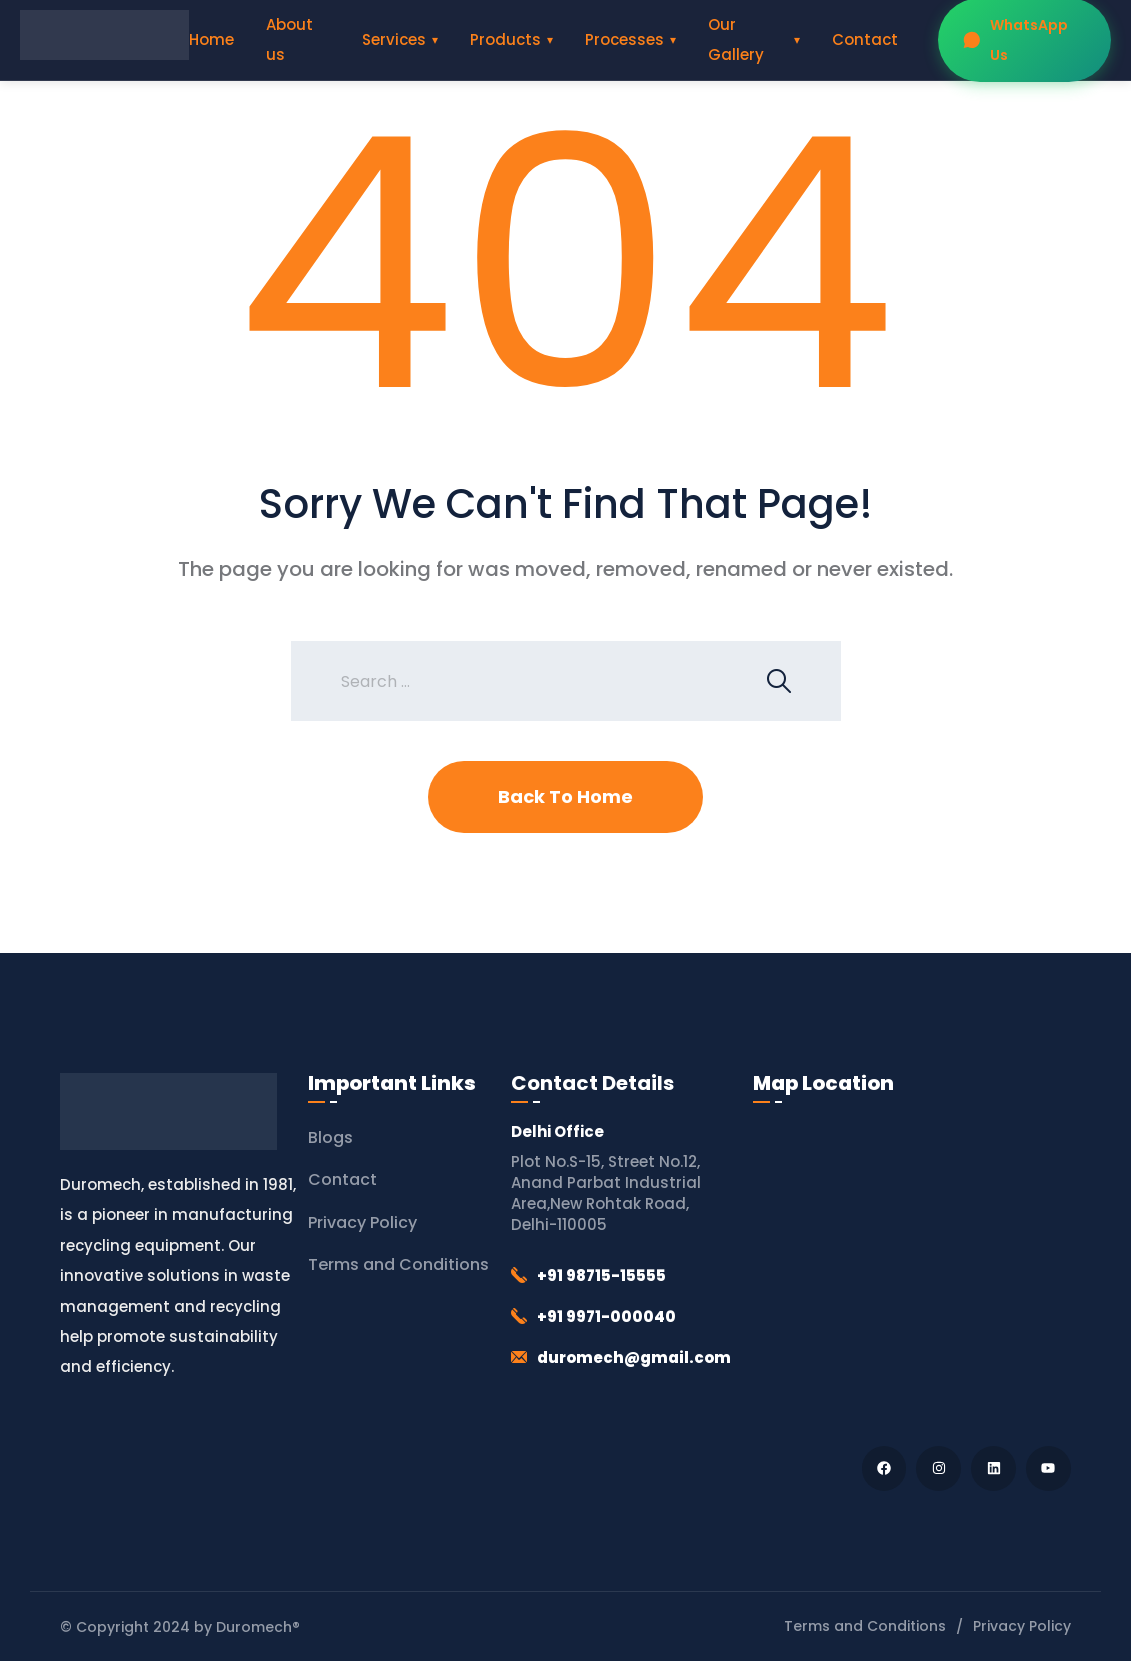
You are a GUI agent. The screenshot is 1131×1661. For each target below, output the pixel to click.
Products (505, 39)
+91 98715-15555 (601, 1275)
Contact (865, 39)
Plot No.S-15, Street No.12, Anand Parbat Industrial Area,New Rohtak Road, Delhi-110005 (606, 1193)
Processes (624, 39)
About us (289, 39)
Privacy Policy (362, 1222)
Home (211, 39)
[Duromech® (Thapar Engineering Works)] (911, 1269)
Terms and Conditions (398, 1264)
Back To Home (565, 796)
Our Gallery (736, 39)
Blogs (330, 1137)
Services (394, 39)
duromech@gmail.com (634, 1357)
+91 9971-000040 (606, 1316)
